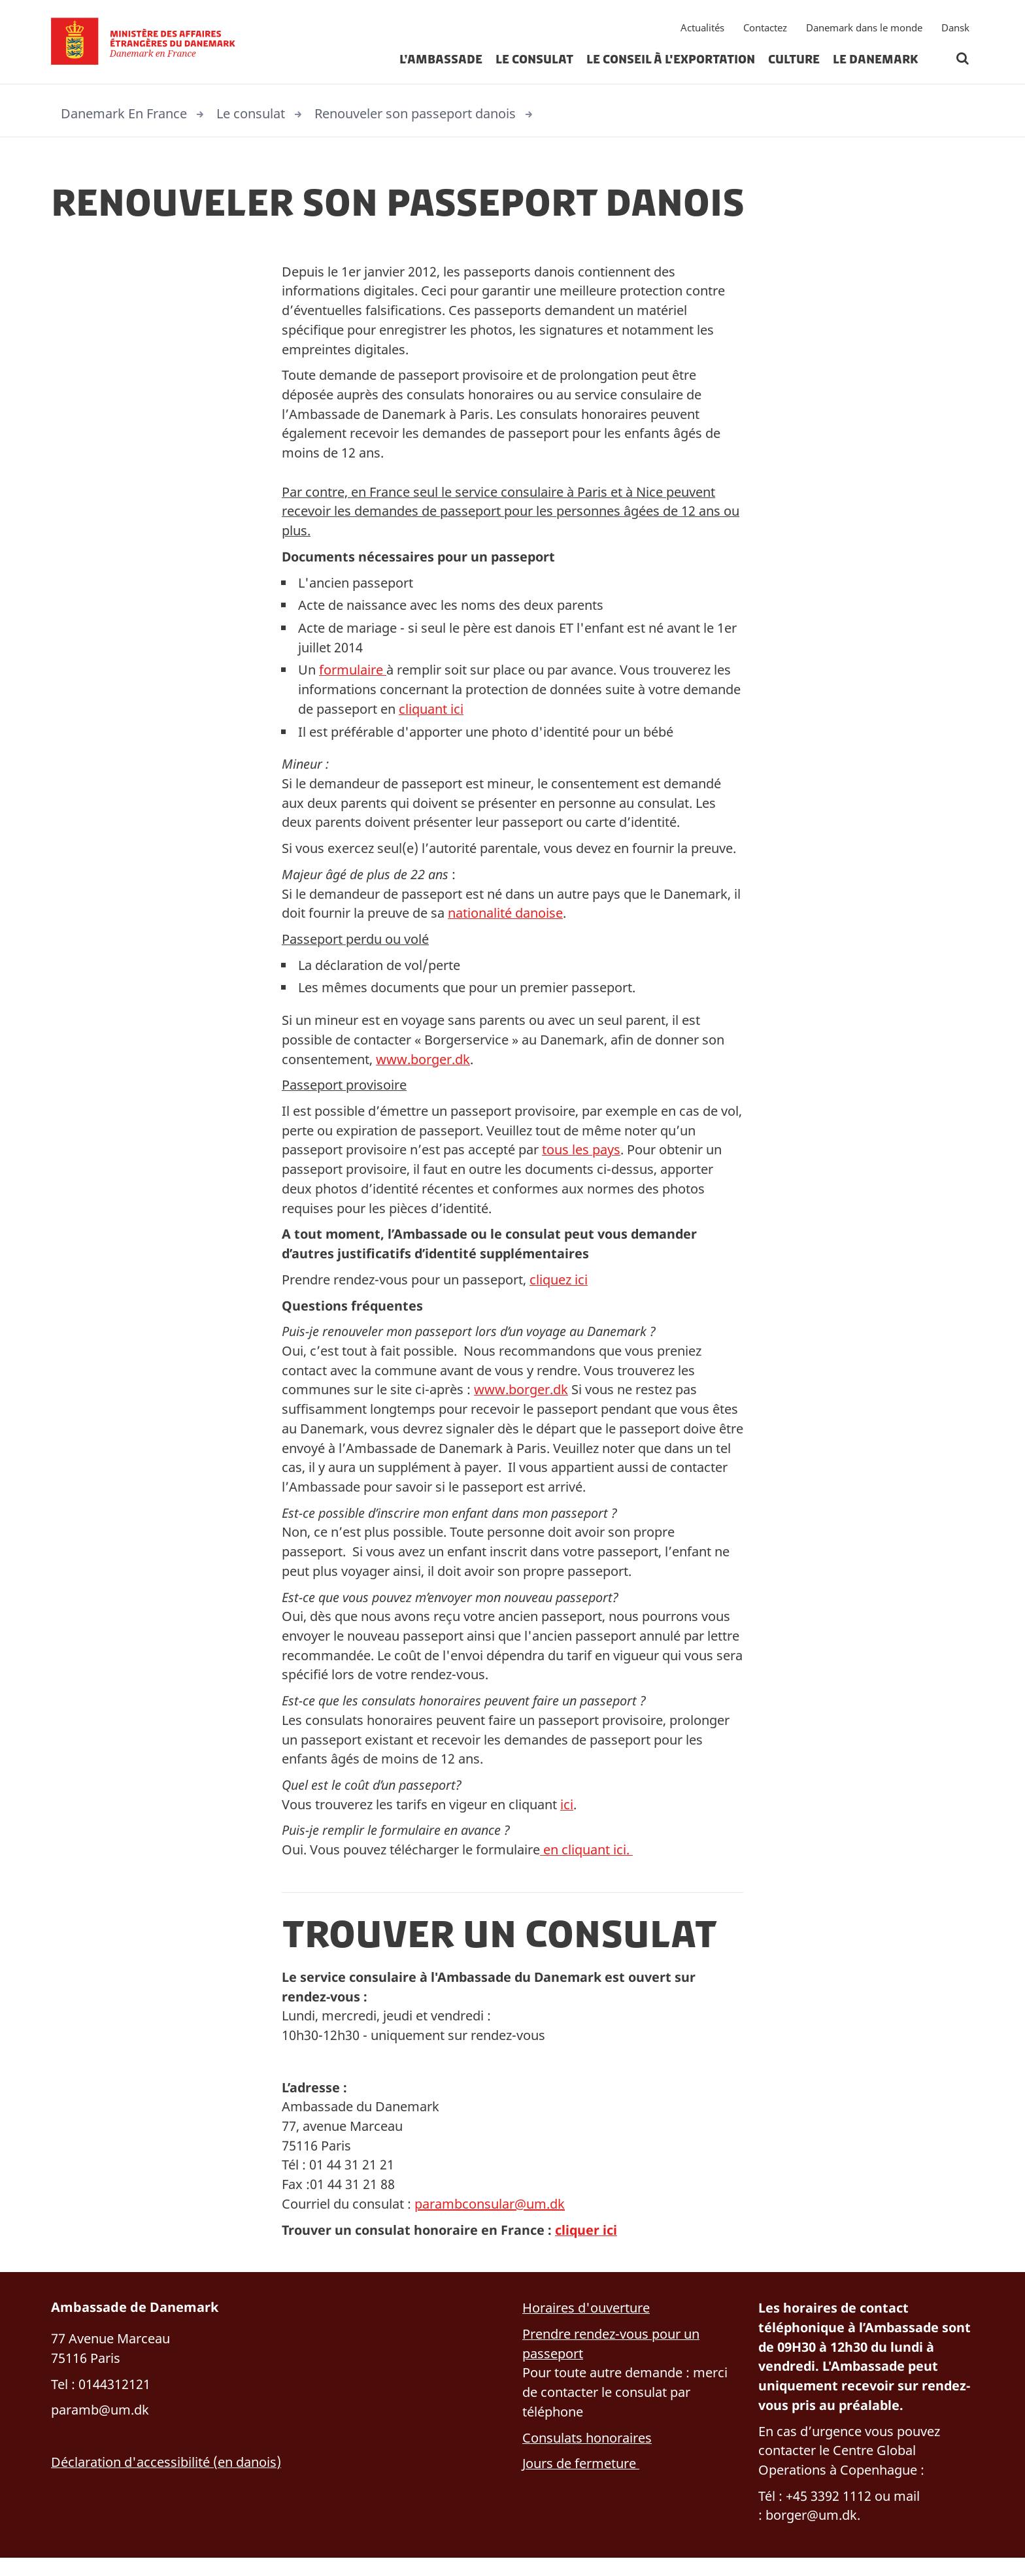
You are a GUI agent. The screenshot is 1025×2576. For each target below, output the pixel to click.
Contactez (765, 29)
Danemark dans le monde (864, 29)
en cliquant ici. (586, 1863)
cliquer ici (589, 2245)
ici (566, 1817)
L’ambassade (440, 61)
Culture (794, 61)
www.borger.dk (423, 1066)
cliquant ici (431, 713)
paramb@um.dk (100, 2426)
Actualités (702, 29)
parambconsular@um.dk (489, 2219)
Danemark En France (124, 113)
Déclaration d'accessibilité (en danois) (166, 2479)
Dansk (955, 29)
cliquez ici (558, 1288)
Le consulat (534, 61)
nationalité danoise (505, 919)
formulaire (352, 673)
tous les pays (581, 1157)
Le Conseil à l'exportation (670, 61)
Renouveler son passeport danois (415, 113)
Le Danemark (875, 61)
